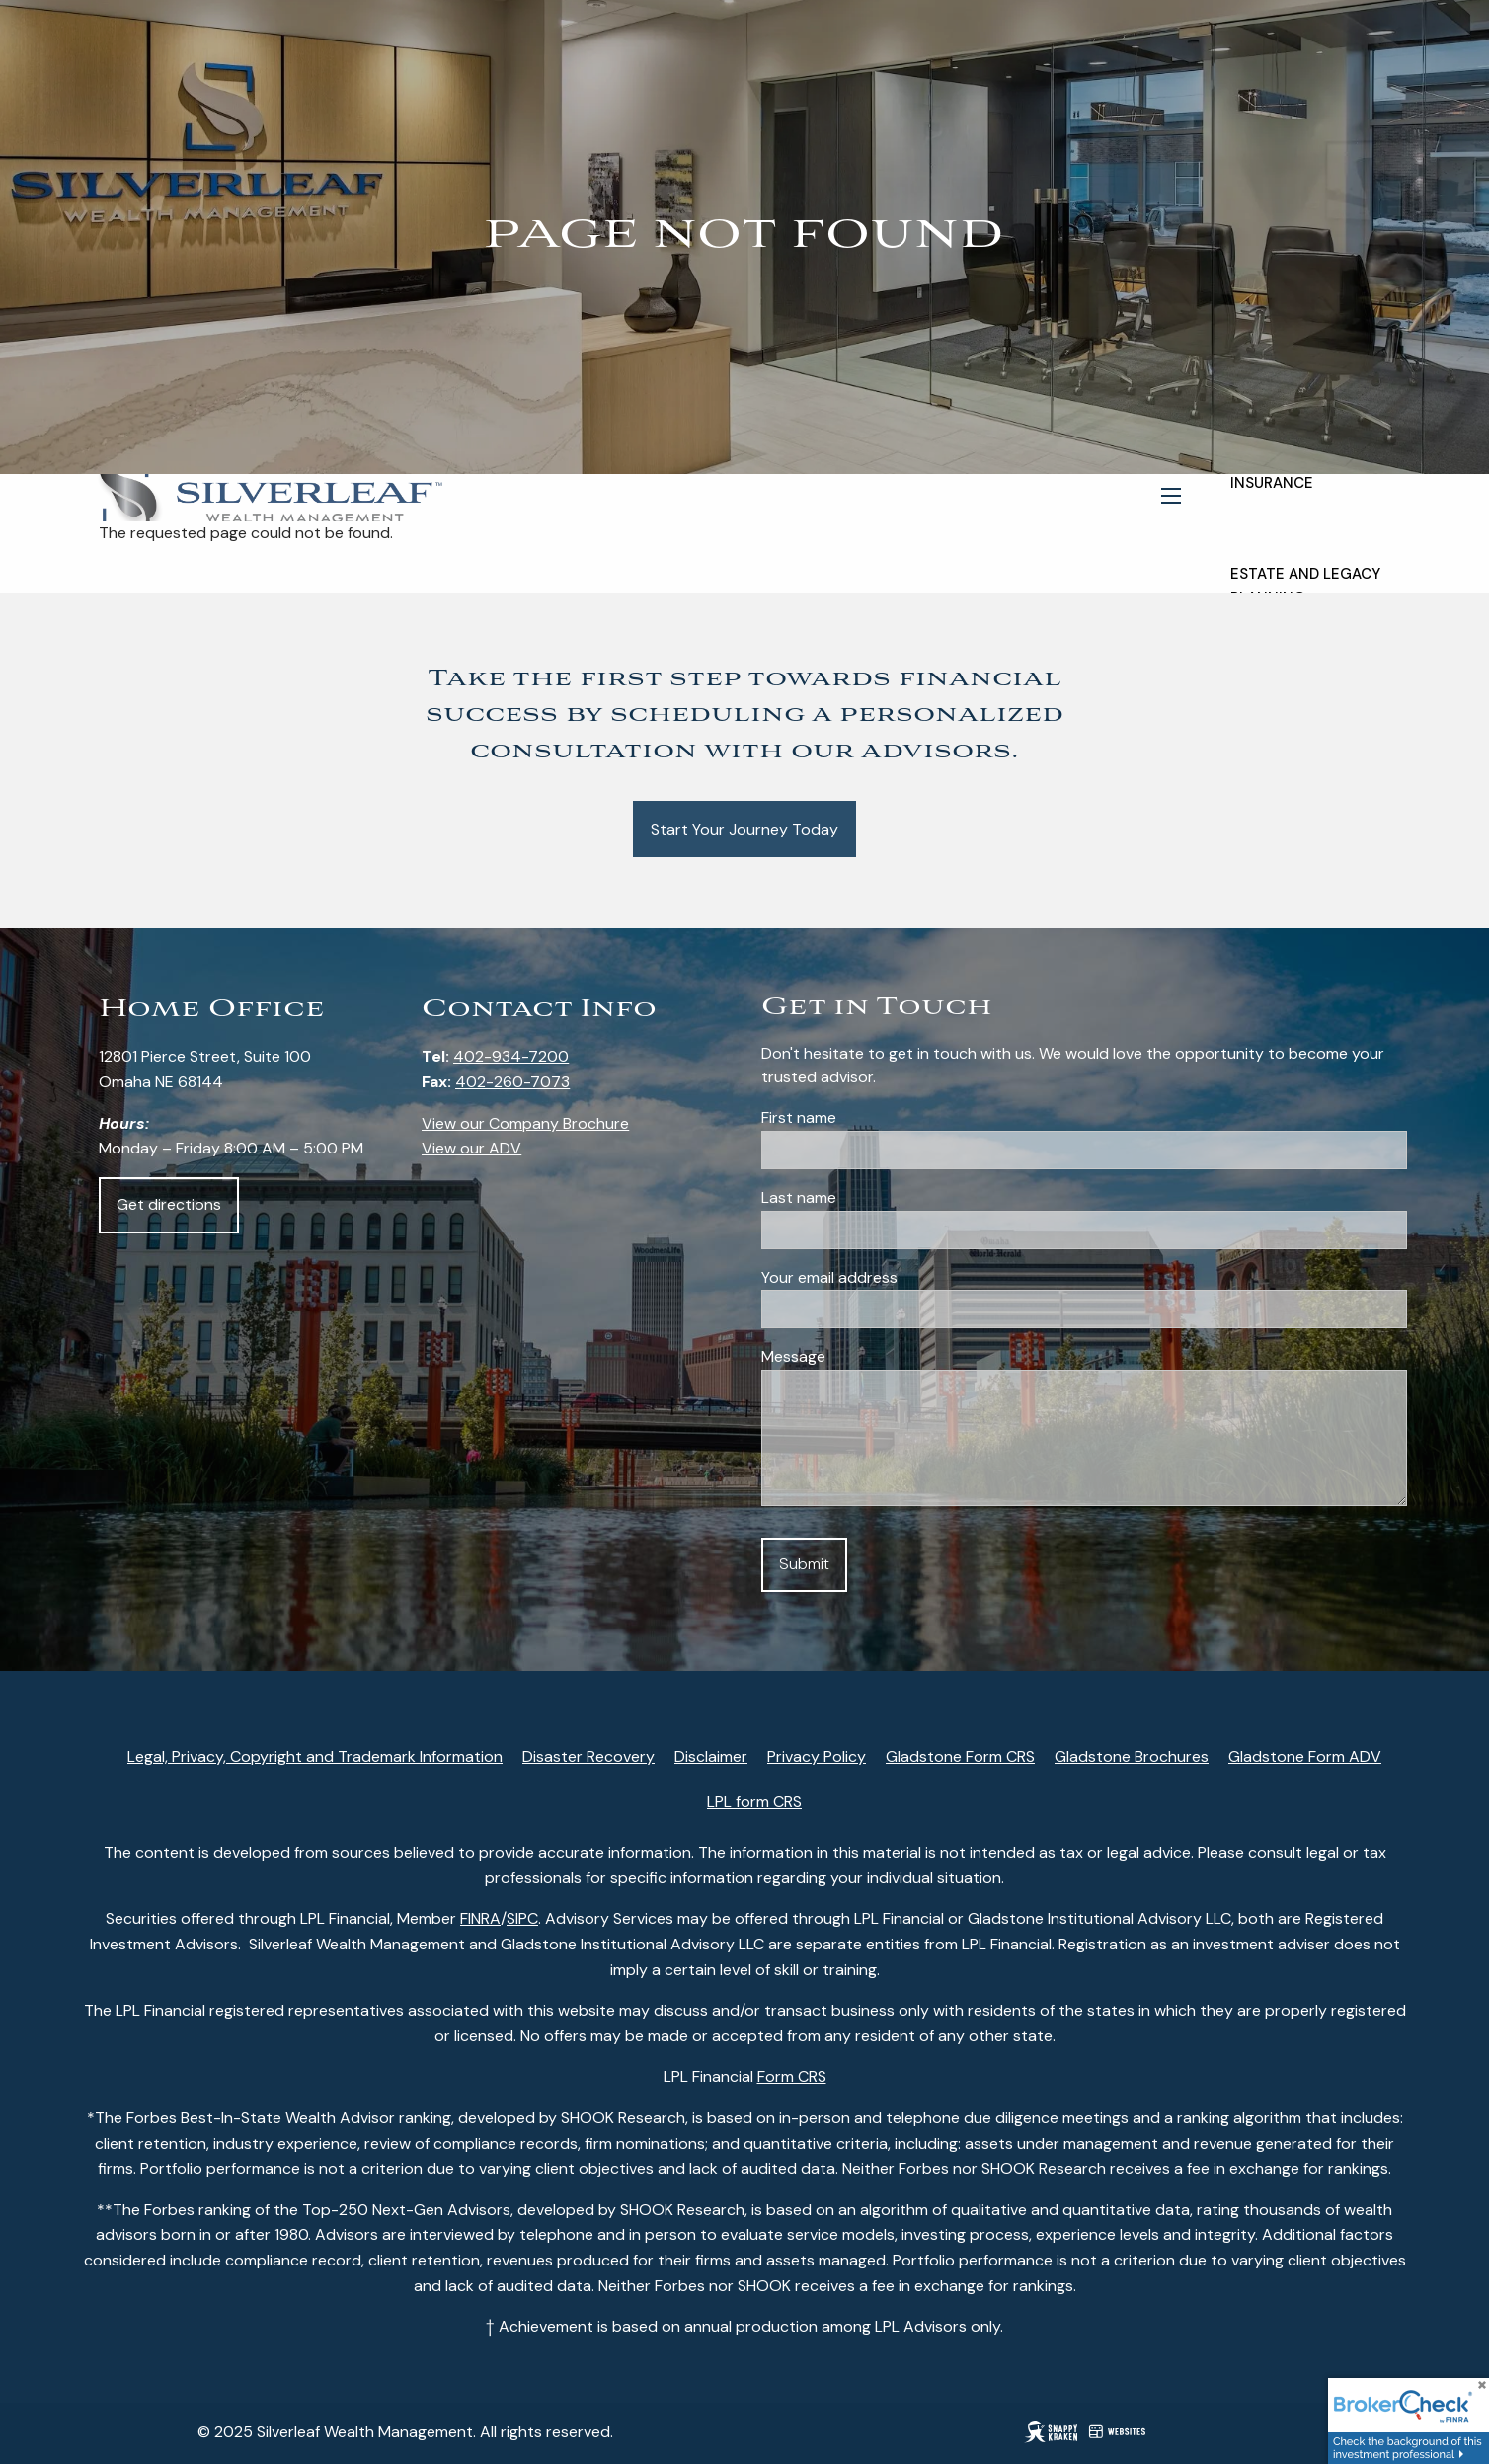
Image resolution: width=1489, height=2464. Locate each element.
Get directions (169, 1204)
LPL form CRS (754, 1801)
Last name (872, 1197)
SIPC (522, 1918)
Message (793, 1356)
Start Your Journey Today (744, 829)
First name (872, 1117)
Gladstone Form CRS (960, 1756)
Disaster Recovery (588, 1756)
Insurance (1271, 483)
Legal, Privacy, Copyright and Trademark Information (315, 1756)
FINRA (480, 1918)
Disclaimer (710, 1756)
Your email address (903, 1277)
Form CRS (791, 2076)
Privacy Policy (816, 1756)
